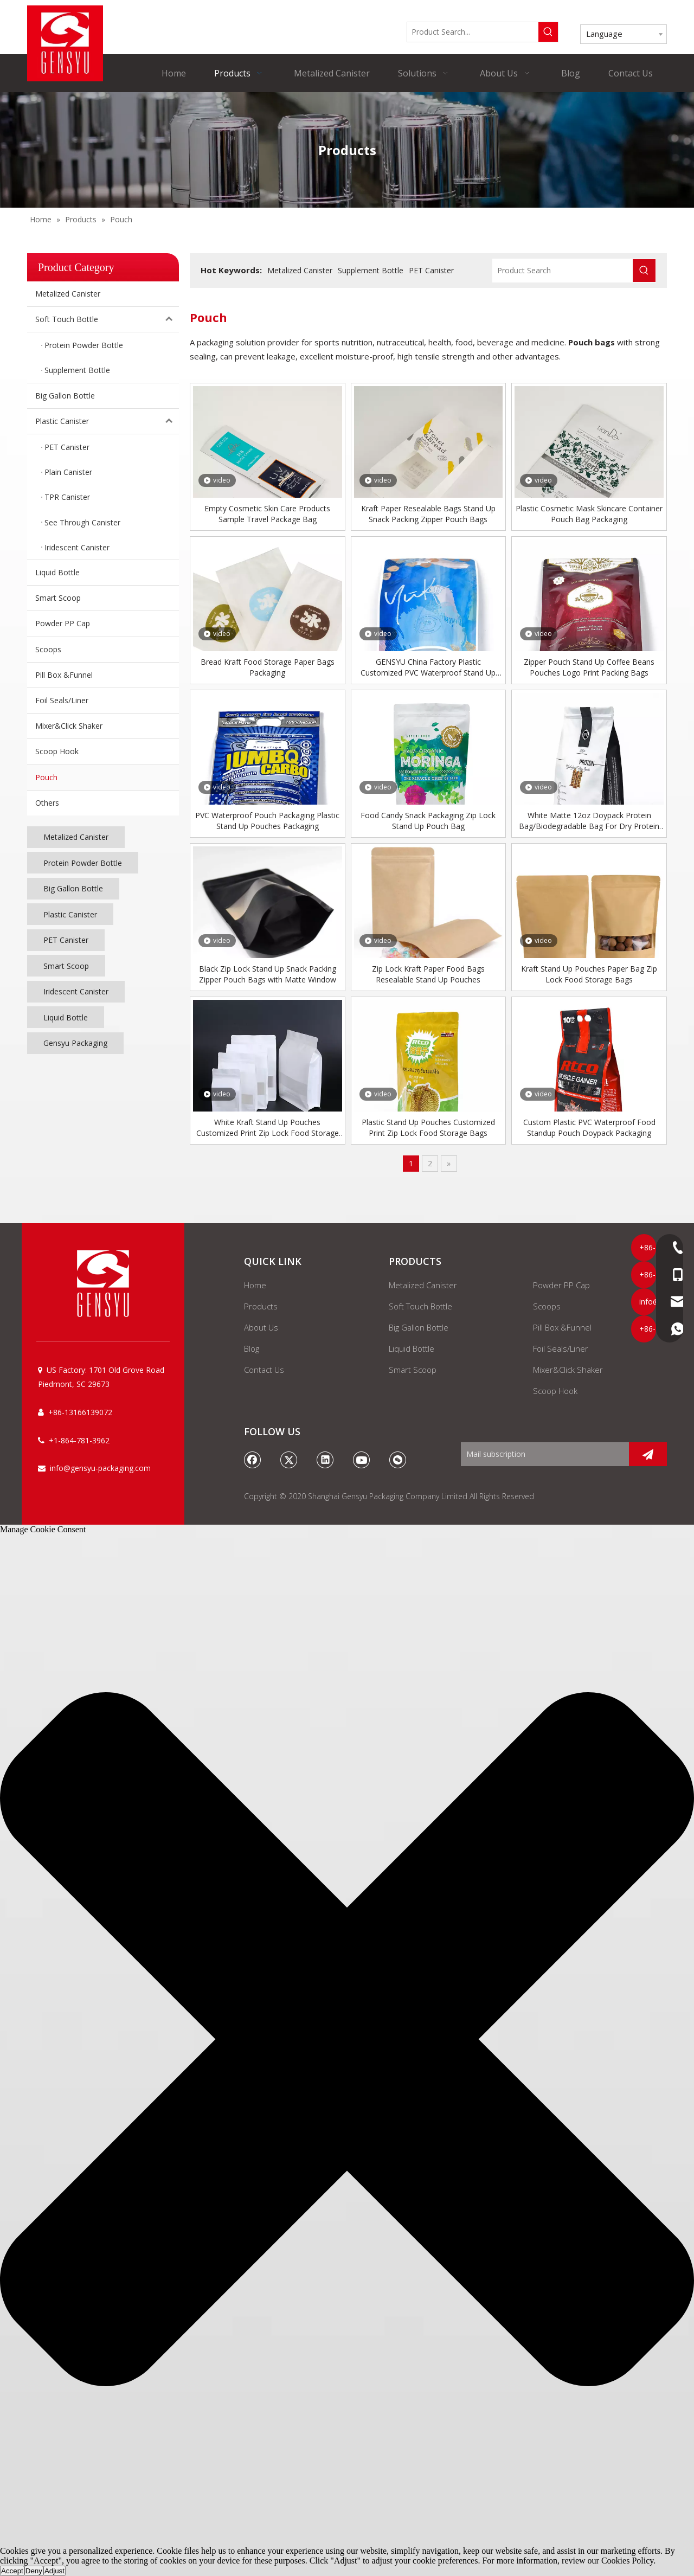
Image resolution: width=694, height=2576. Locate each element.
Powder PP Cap (62, 623)
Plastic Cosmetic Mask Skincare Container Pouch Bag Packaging (589, 513)
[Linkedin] (325, 1459)
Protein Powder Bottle (82, 863)
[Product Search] (563, 270)
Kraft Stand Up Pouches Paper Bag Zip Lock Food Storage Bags (589, 974)
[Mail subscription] (542, 1454)
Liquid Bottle (57, 572)
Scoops (48, 649)
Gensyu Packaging (75, 1043)
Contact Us (264, 1369)
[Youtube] (361, 1459)
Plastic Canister (107, 421)
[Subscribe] (648, 1454)
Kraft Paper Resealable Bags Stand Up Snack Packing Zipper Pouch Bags (428, 513)
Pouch (46, 777)
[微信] (398, 1459)
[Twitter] (289, 1459)
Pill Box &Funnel (64, 675)
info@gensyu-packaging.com (100, 1468)
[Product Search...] (472, 32)
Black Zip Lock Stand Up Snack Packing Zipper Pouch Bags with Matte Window (267, 974)
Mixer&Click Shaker (68, 726)
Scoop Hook (57, 751)
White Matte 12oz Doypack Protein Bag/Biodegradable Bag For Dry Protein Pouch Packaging (589, 821)
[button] (347, 2040)
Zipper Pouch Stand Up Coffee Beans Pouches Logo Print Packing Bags (589, 667)
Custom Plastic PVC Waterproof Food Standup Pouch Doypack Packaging (589, 1127)
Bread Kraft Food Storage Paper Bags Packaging (268, 667)
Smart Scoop (58, 598)
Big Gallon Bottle (65, 395)
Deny (33, 2571)
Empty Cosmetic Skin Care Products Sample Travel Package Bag (267, 513)
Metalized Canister (67, 293)
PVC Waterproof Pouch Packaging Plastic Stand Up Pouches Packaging (267, 820)
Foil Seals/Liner (61, 700)
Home (255, 1285)
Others (47, 803)
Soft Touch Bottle (107, 319)
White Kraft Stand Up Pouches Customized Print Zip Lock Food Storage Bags (267, 1128)
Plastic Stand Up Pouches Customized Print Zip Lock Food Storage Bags (428, 1127)
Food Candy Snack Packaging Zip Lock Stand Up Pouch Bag (428, 820)
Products (261, 1306)
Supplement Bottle (370, 270)
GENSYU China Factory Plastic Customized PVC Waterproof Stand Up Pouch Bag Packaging (428, 667)
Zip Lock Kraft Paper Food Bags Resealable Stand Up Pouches (428, 974)
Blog (251, 1348)
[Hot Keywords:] (548, 32)
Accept (12, 2571)
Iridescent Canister (75, 991)
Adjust (54, 2571)
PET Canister (65, 940)
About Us (261, 1327)
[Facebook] (252, 1459)
